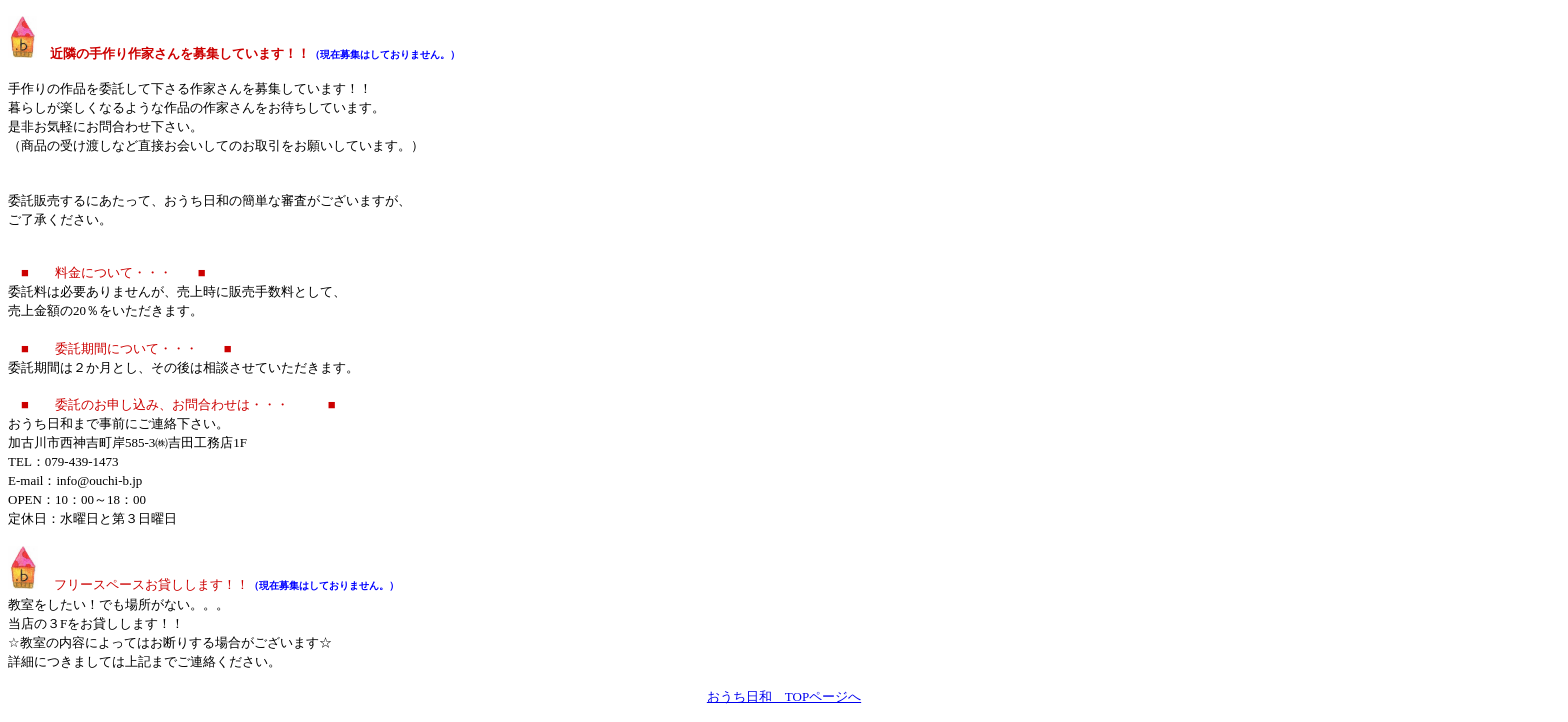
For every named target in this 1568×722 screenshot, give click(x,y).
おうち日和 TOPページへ (784, 696)
